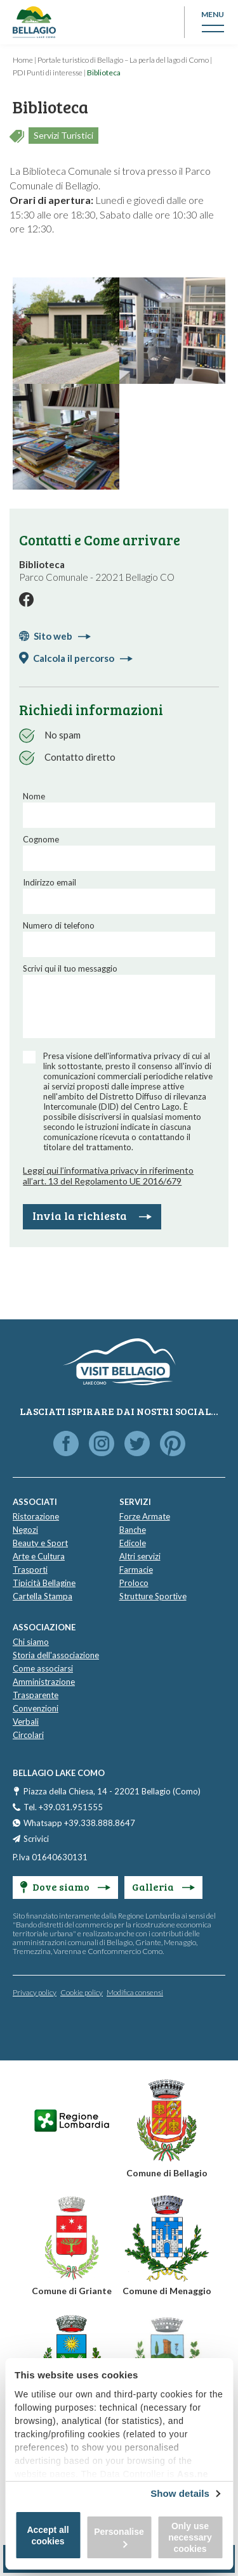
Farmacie (136, 1569)
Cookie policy (81, 1992)
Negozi (25, 1530)
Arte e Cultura (39, 1556)
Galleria (163, 1886)
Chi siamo (31, 1642)
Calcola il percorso (83, 658)
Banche (132, 1530)
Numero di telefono (59, 925)
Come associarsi (43, 1668)
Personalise (119, 2537)
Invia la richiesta (92, 1215)
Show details (179, 2493)
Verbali (26, 1721)
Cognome (41, 839)
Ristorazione (36, 1516)
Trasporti (30, 1569)
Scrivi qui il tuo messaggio (70, 968)
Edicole (132, 1543)
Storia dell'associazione (56, 1655)
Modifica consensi (135, 1992)
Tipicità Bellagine (44, 1583)
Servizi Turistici (63, 135)
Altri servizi (140, 1556)
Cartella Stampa (42, 1596)
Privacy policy (34, 1992)
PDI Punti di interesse (48, 72)
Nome (34, 796)
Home (23, 60)
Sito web (62, 636)
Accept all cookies (48, 2535)
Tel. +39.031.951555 (63, 1807)
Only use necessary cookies (190, 2537)
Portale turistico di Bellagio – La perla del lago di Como (123, 60)
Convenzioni (35, 1708)
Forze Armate (144, 1516)
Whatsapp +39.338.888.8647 (79, 1823)
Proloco (134, 1583)
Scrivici (36, 1839)
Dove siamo (65, 1886)
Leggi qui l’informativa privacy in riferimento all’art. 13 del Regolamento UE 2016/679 (108, 1175)
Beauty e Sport (40, 1543)
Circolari (28, 1735)
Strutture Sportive (153, 1596)
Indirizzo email (49, 882)
